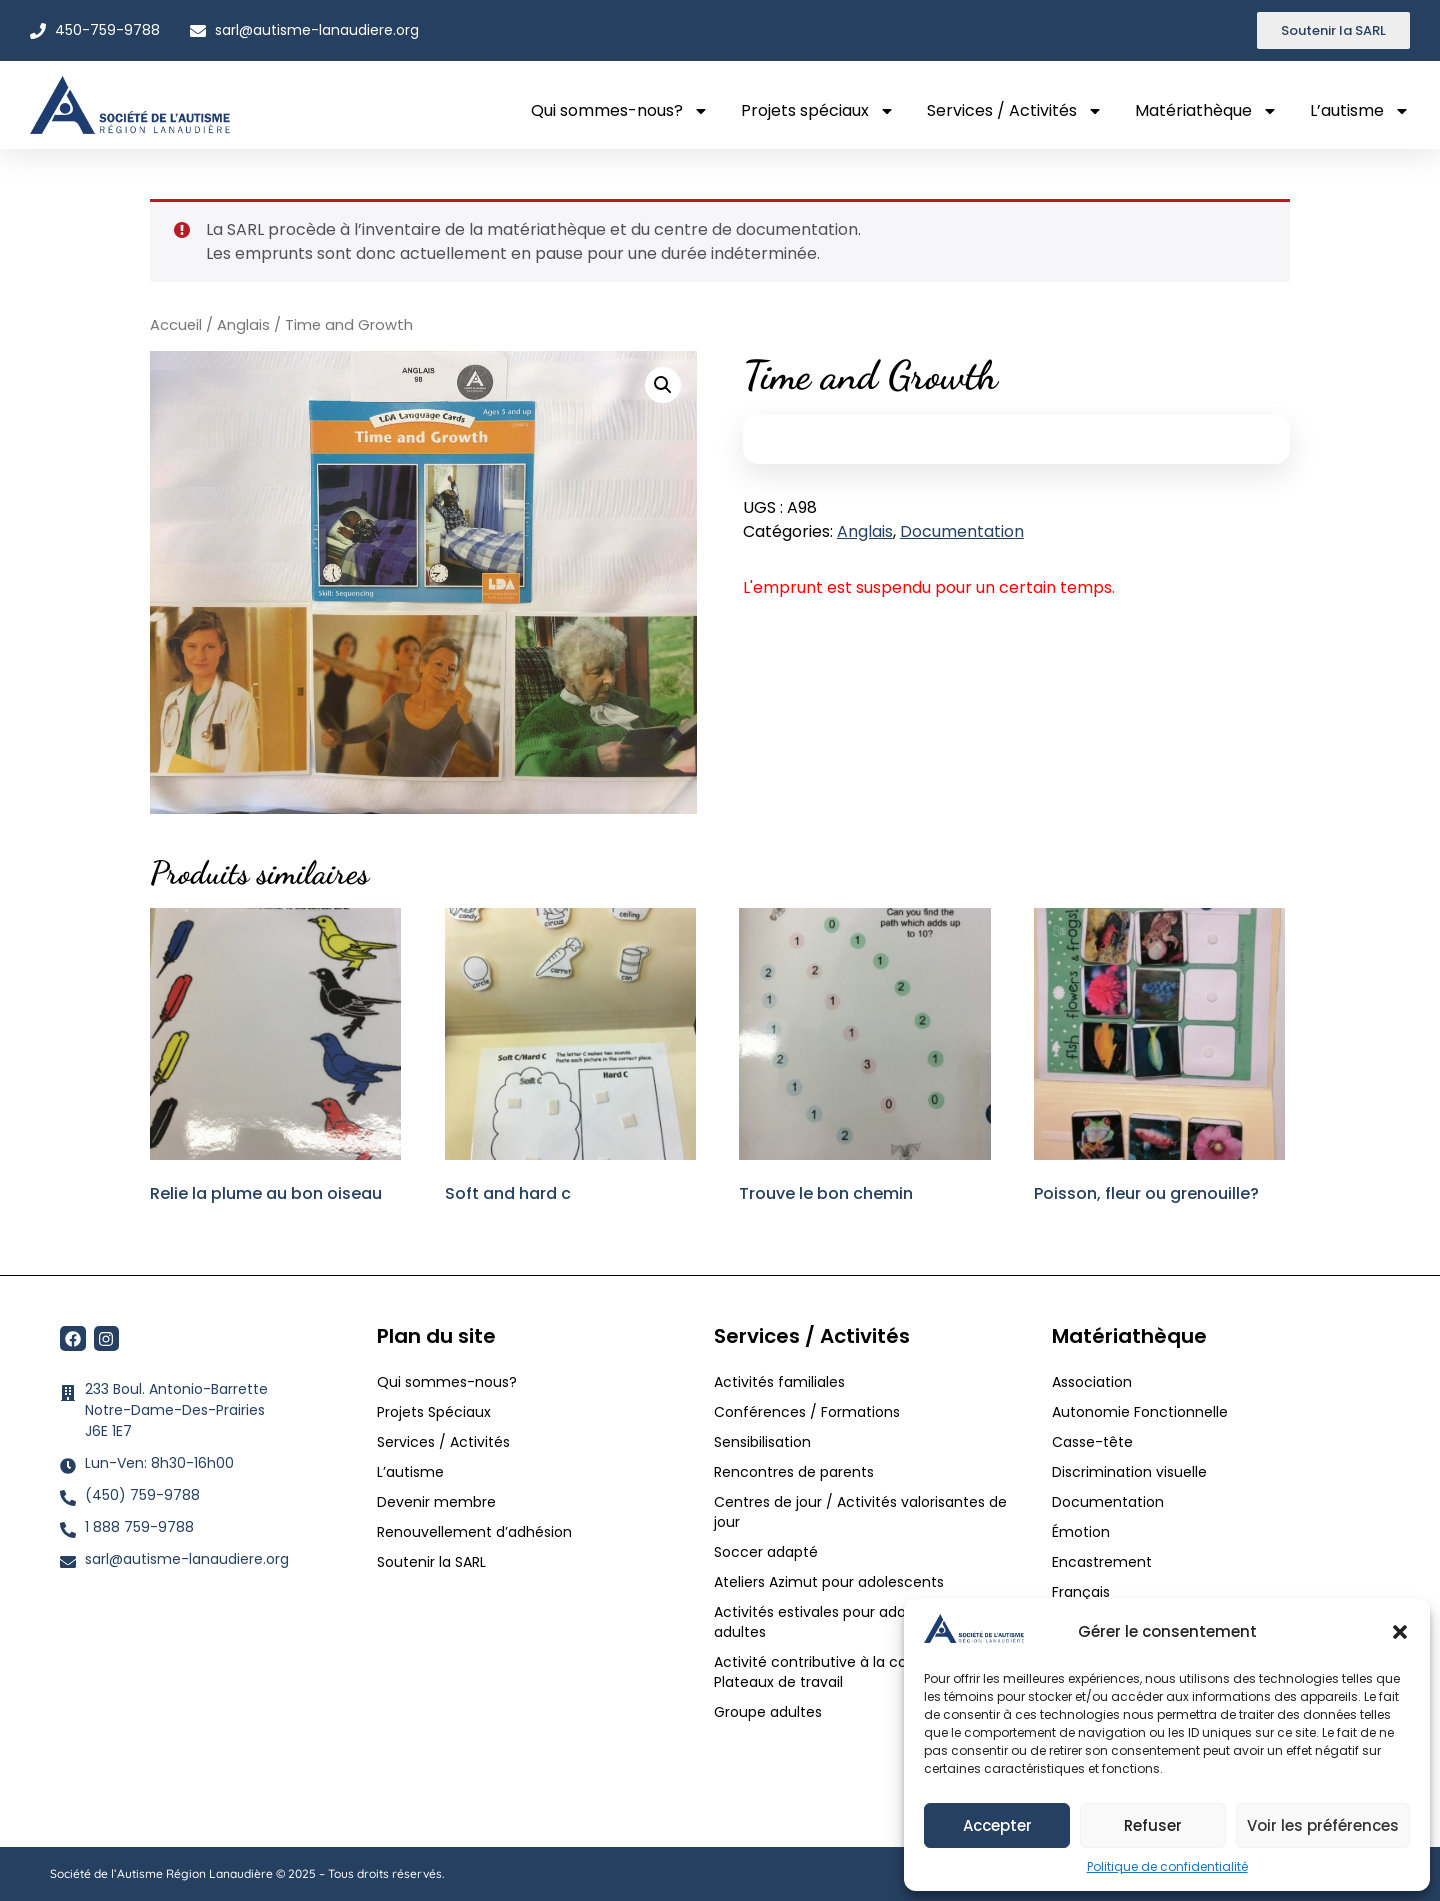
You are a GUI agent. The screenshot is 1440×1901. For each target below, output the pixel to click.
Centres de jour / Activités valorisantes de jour (860, 1512)
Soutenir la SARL (431, 1562)
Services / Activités (1015, 111)
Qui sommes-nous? (620, 111)
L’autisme (1360, 111)
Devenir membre (436, 1502)
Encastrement (1102, 1562)
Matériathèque (1206, 111)
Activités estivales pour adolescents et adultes (849, 1622)
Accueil (176, 325)
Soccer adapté (768, 1552)
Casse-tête (1092, 1442)
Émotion (1081, 1532)
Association (1092, 1382)
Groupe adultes (768, 1712)
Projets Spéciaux (434, 1412)
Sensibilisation (762, 1442)
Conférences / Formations (807, 1412)
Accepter (997, 1825)
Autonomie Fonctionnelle (1140, 1412)
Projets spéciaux (818, 111)
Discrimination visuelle (1129, 1472)
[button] (1400, 1632)
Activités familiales (781, 1382)
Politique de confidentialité (1167, 1866)
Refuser (1153, 1825)
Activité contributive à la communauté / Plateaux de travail (856, 1672)
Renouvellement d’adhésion (474, 1532)
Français (1081, 1592)
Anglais (243, 325)
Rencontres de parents (794, 1472)
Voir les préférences (1323, 1825)
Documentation (962, 531)
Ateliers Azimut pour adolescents (831, 1582)
